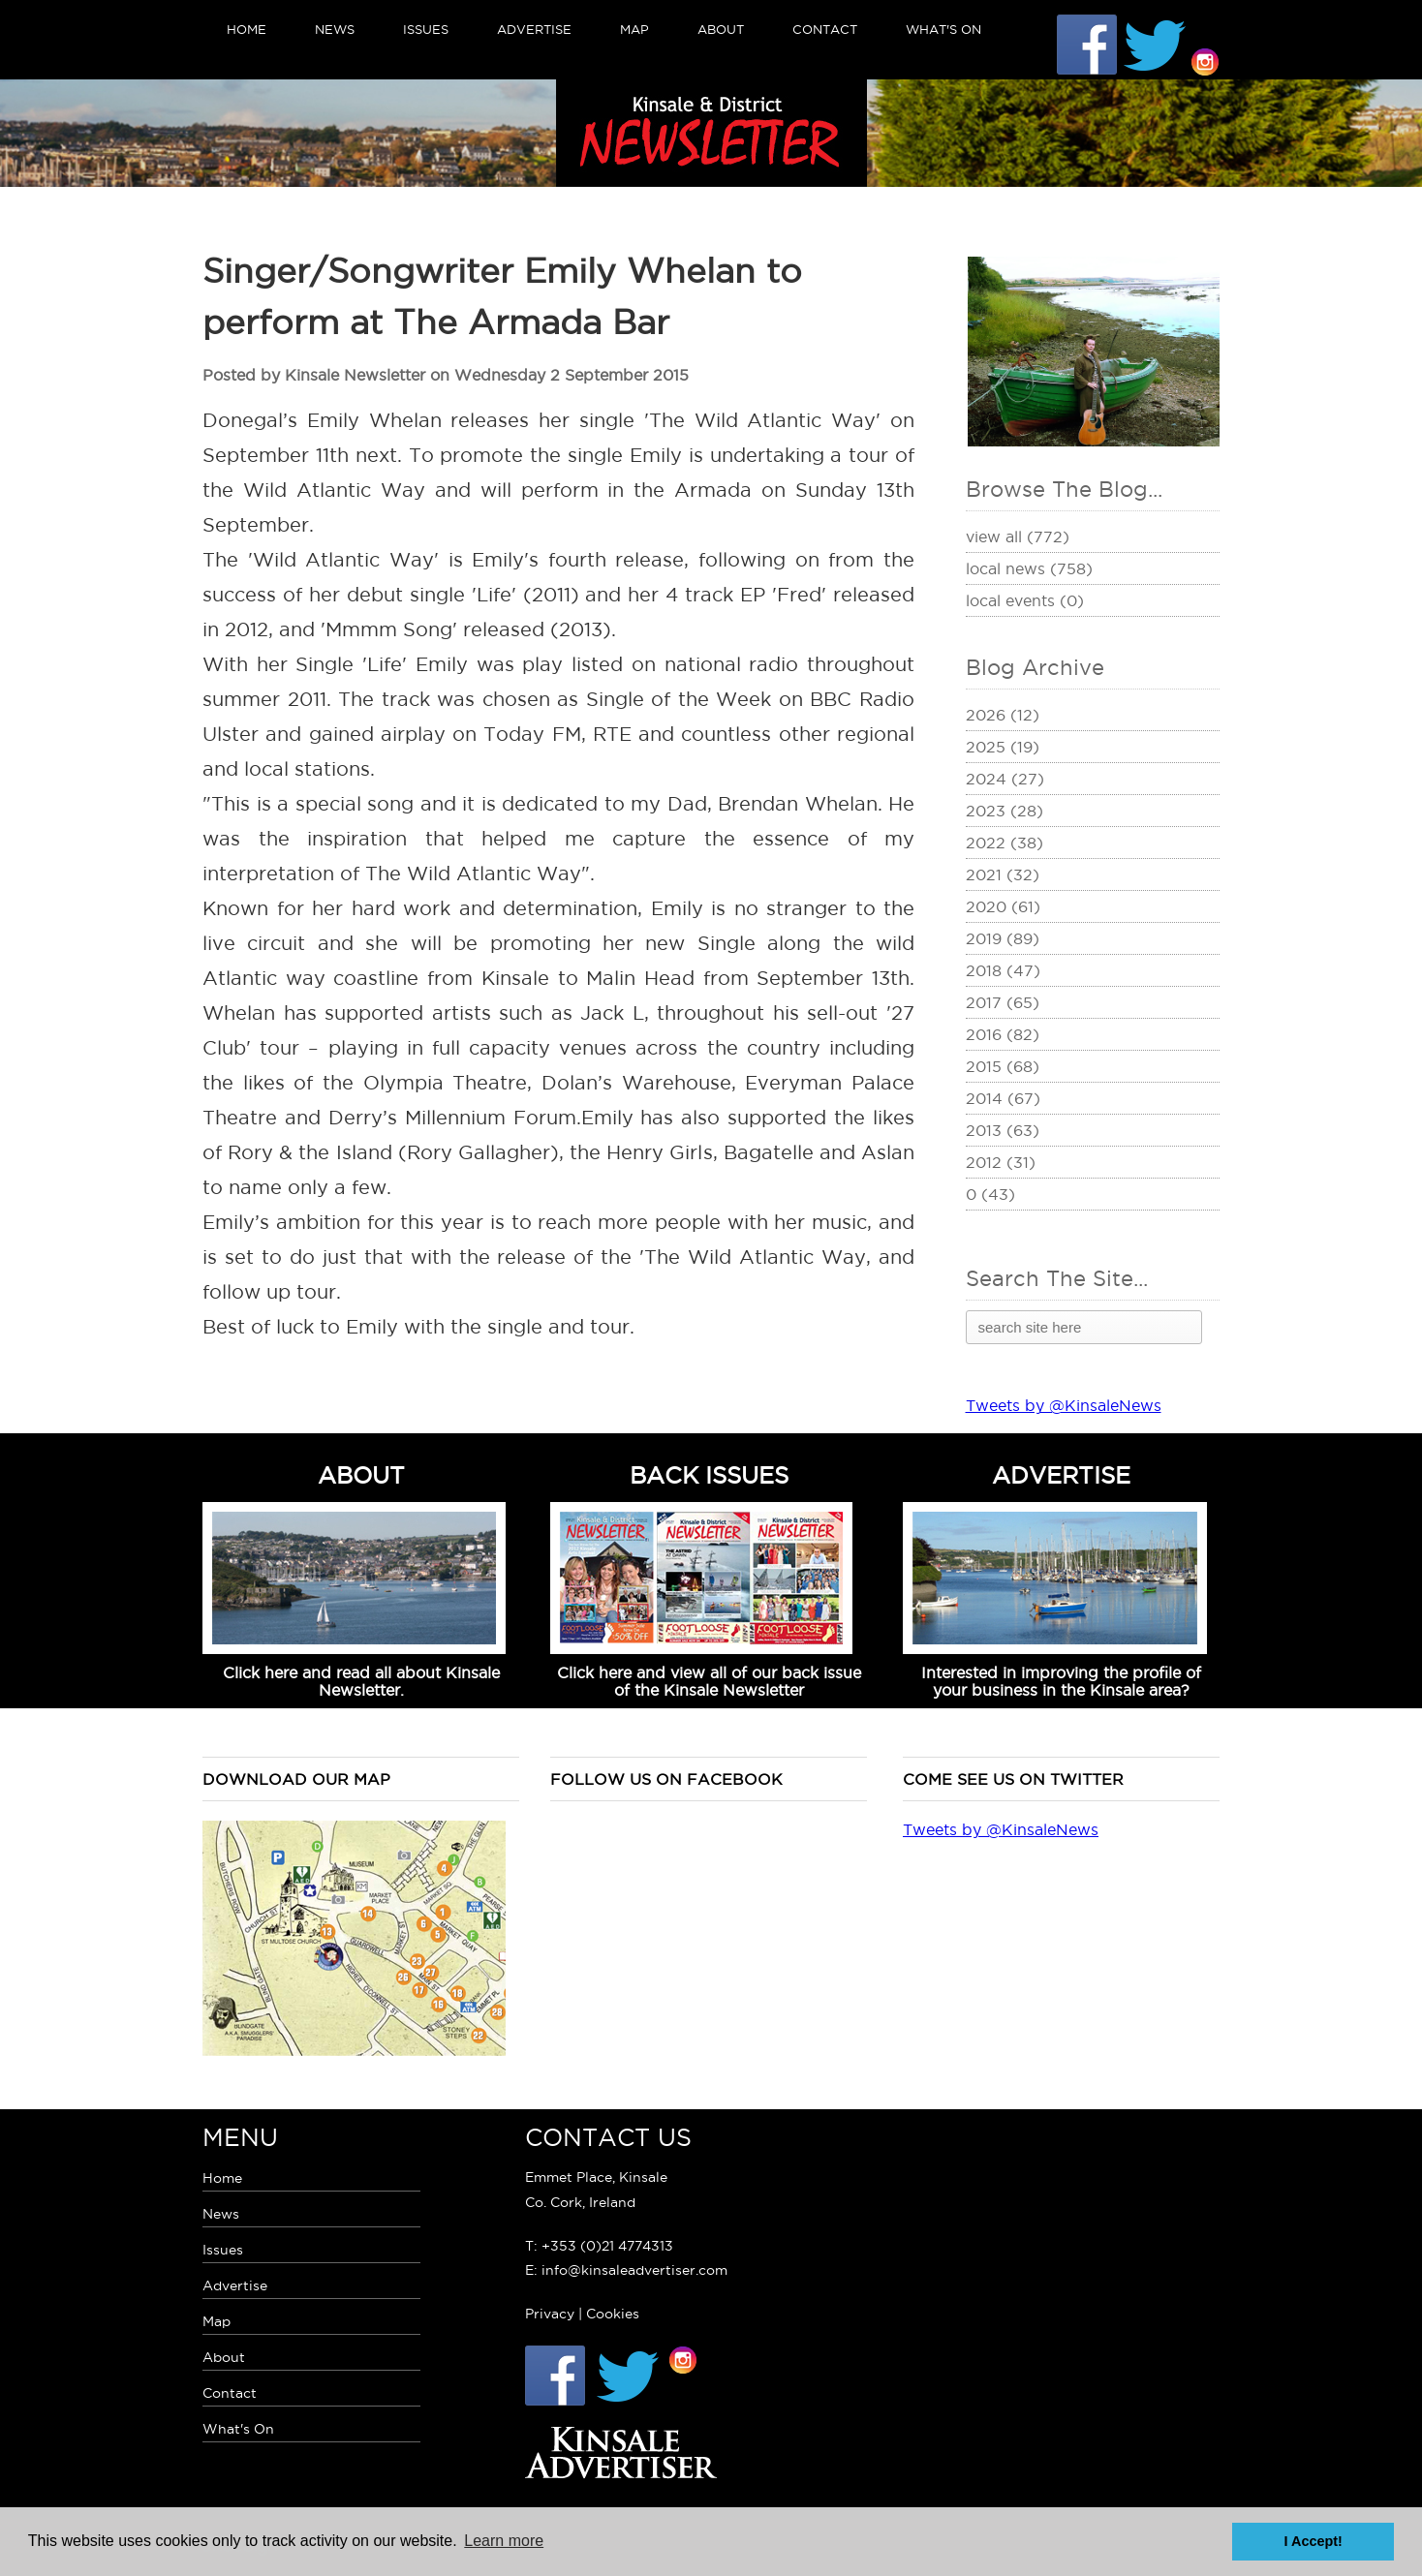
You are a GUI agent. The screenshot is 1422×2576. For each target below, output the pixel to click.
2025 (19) (1002, 746)
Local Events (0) (1025, 600)
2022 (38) (1004, 842)
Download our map (296, 1779)
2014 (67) (1003, 1098)
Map (634, 29)
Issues (425, 29)
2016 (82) (1002, 1034)
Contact (824, 29)
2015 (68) (1002, 1066)
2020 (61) (1003, 906)
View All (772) (1017, 536)
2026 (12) (1002, 714)
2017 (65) (1002, 1002)
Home (246, 29)
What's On (943, 29)
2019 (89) (1002, 938)
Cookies (612, 2313)
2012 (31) (1001, 1162)
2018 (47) (1003, 970)
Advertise (534, 29)
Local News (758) (1029, 568)
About (720, 29)
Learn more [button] (503, 2540)
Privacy (549, 2313)
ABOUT (361, 1474)
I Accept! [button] (1313, 2541)
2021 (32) (1002, 874)
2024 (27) (1005, 778)
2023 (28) (1004, 810)
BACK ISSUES (709, 1474)
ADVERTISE (1061, 1474)
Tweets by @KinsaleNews (1063, 1405)
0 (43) (990, 1194)
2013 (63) (1002, 1130)
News (335, 29)
